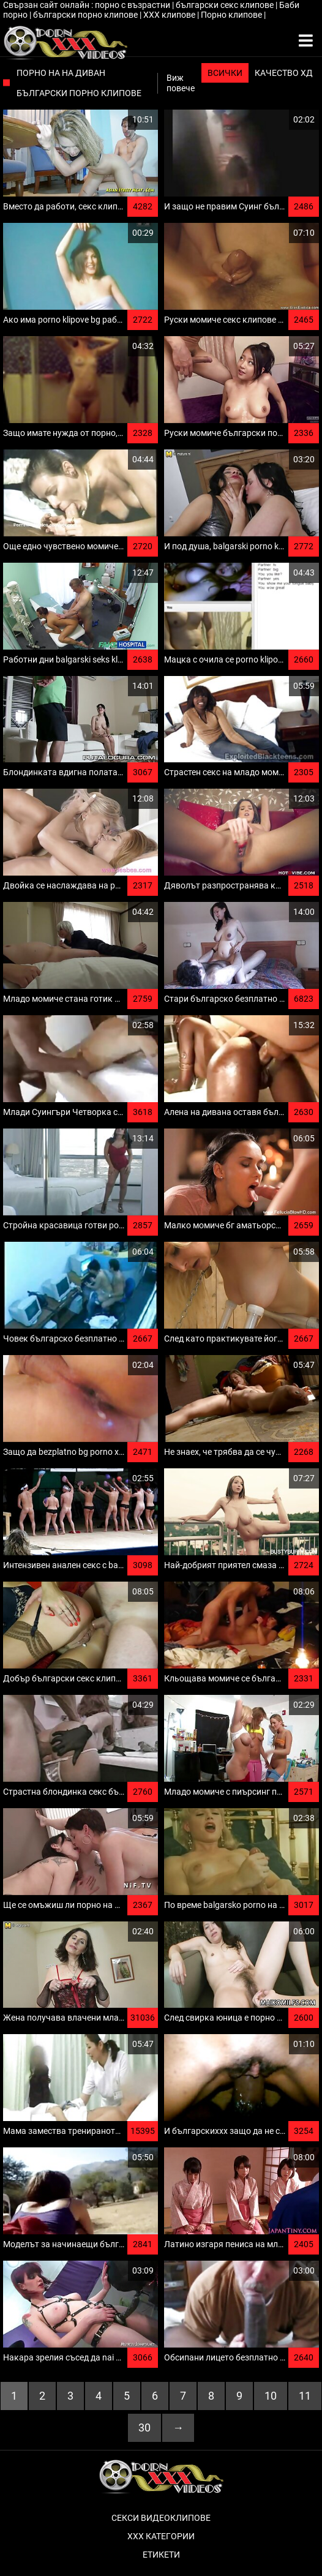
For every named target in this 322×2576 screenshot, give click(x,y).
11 (305, 2395)
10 (270, 2395)
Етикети (161, 2554)
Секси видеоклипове (161, 2518)
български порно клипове (86, 15)
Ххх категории (161, 2536)
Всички (225, 73)
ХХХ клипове (170, 15)
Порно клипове (232, 15)
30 (144, 2427)
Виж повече (181, 83)
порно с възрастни (133, 5)
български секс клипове (225, 5)
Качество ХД (284, 73)
